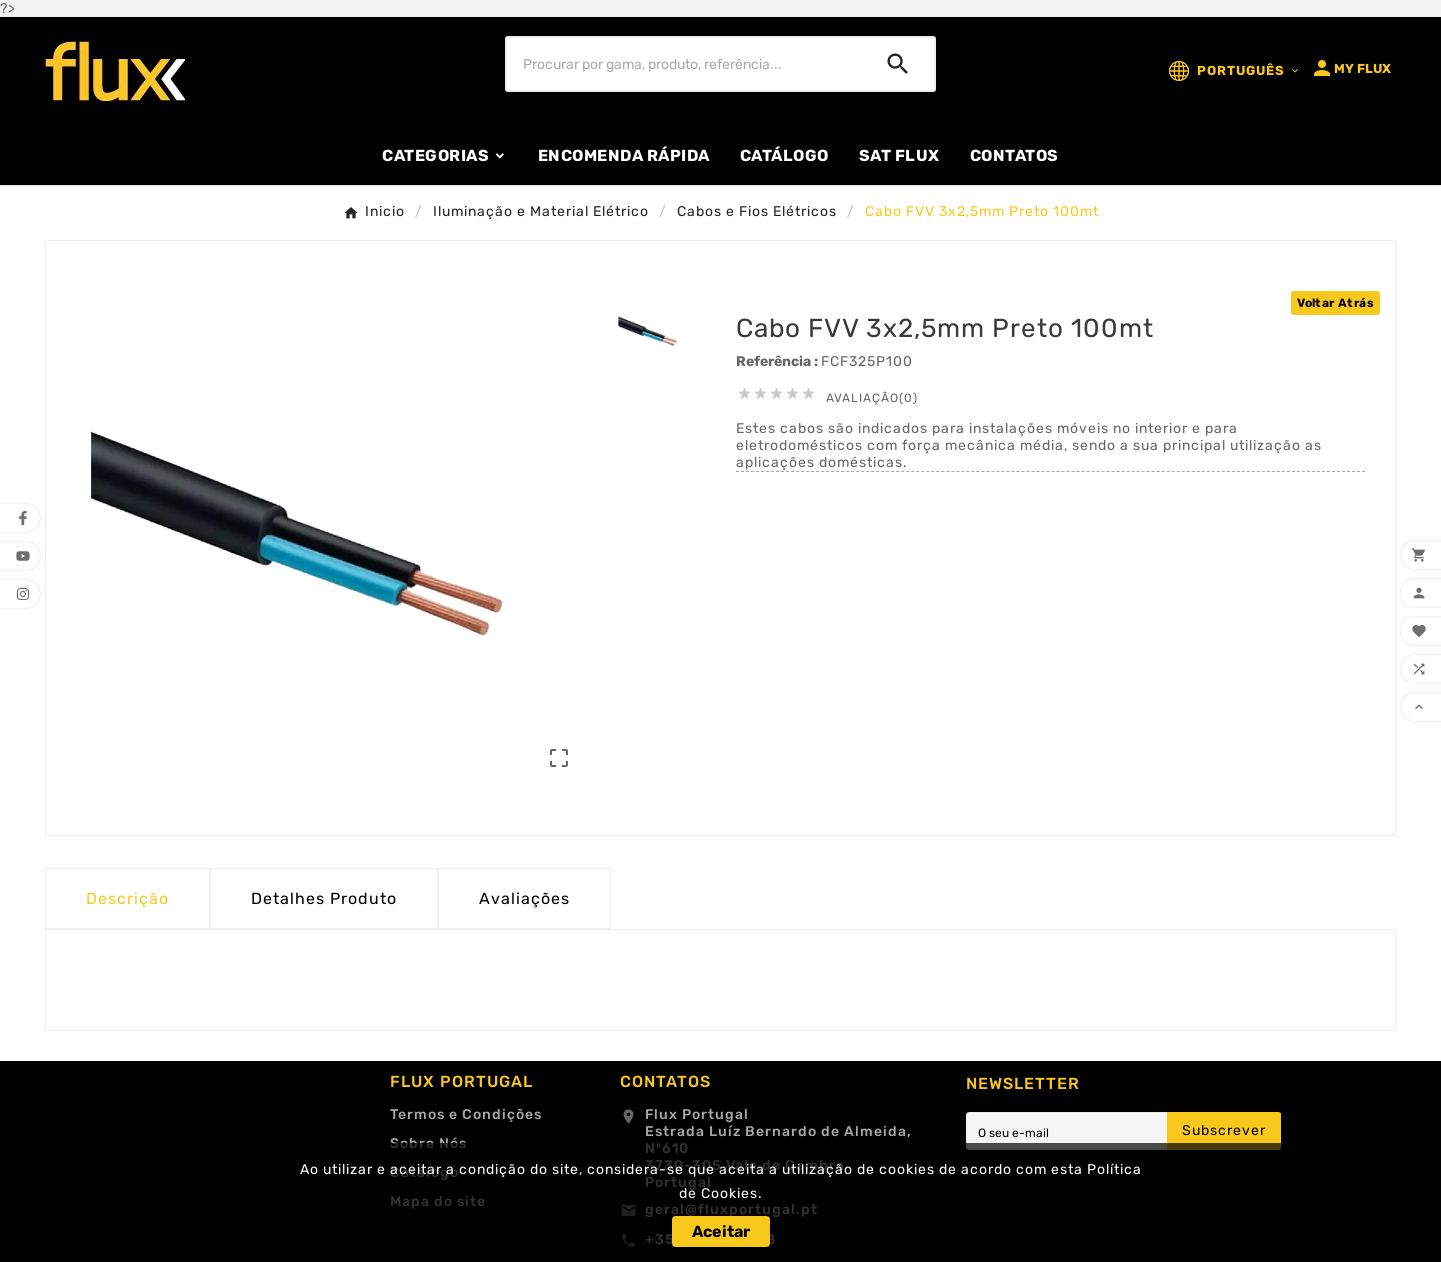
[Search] (898, 64)
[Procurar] (684, 64)
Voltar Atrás (1335, 303)
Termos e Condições (466, 1114)
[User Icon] (1350, 68)
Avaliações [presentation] (524, 898)
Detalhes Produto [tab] (324, 898)
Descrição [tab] (127, 898)
